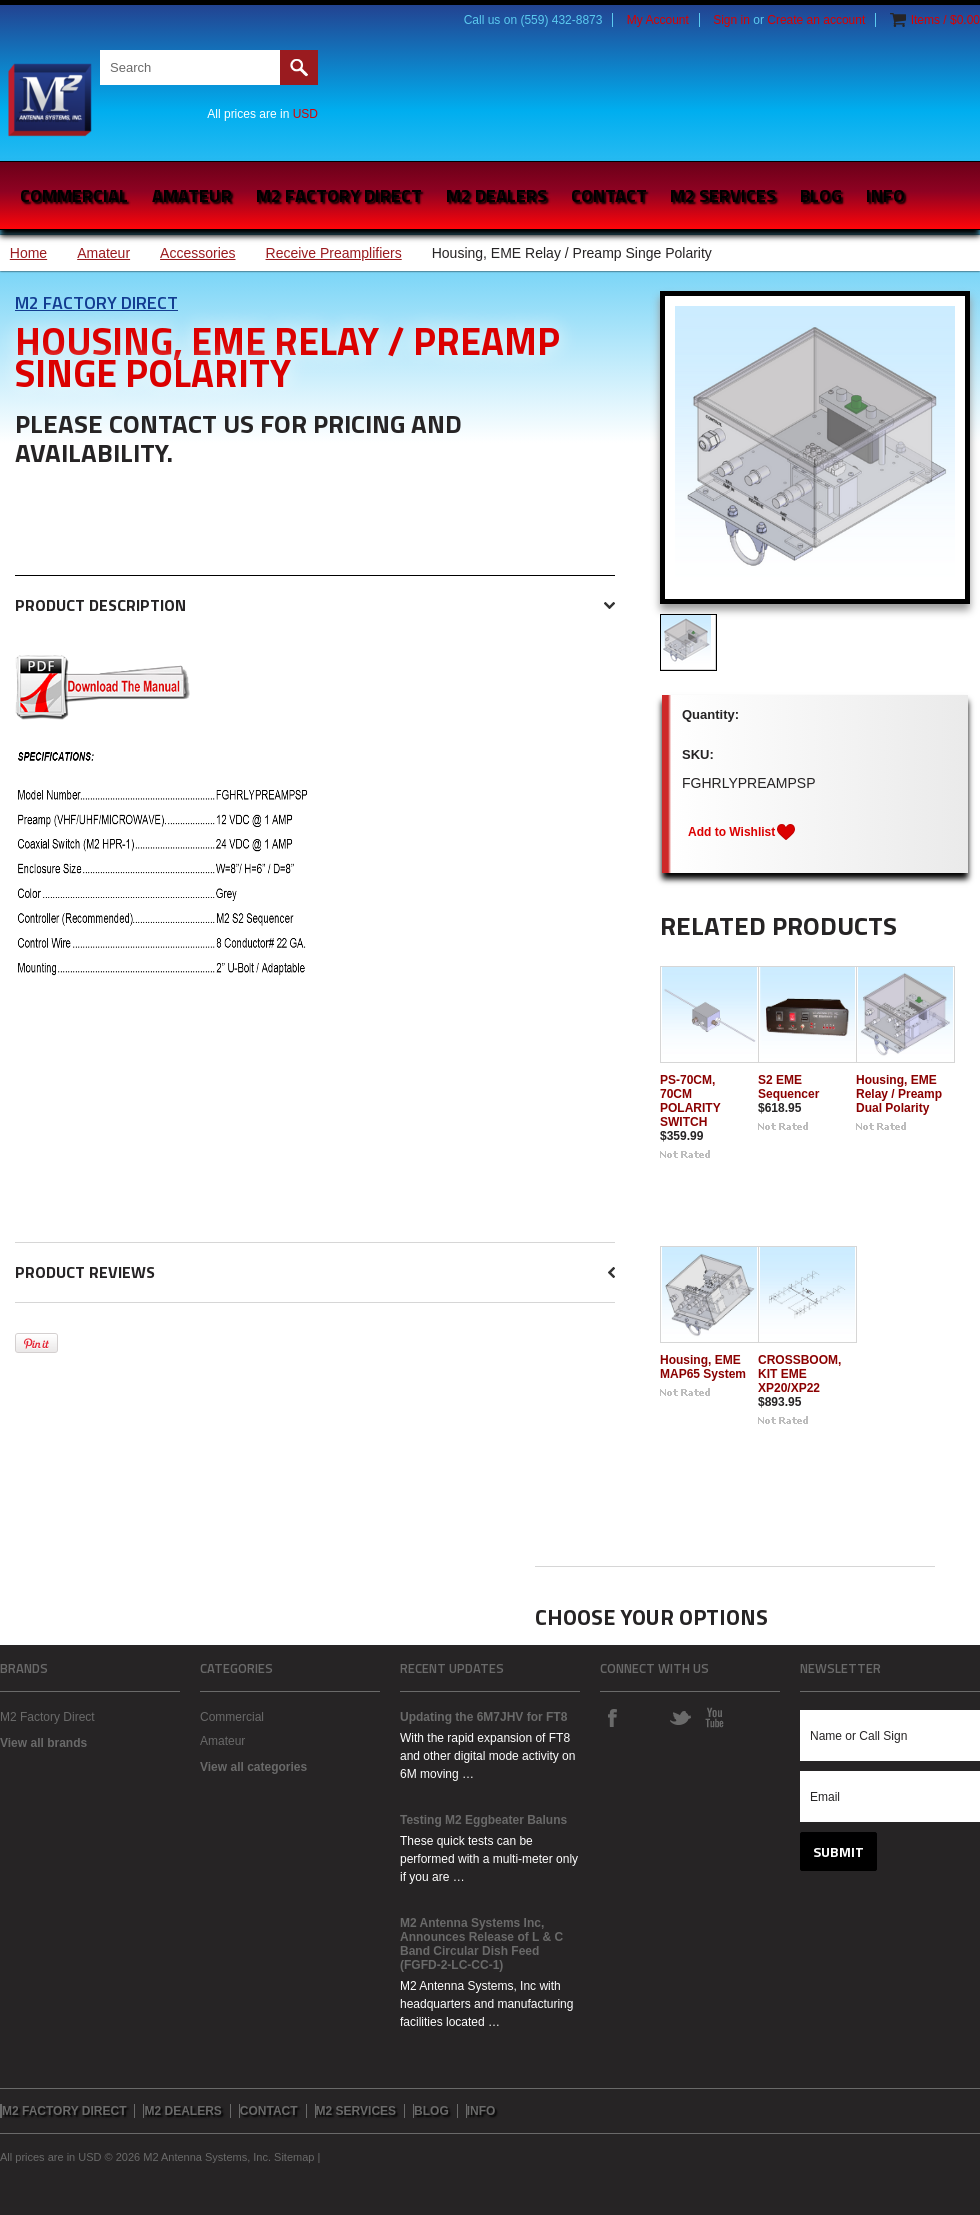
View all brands (43, 1743)
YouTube (714, 1717)
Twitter (680, 1717)
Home (28, 253)
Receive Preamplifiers (334, 253)
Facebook (612, 1717)
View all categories (253, 1767)
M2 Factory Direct (96, 302)
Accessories (197, 253)
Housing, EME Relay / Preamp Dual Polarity (899, 1094)
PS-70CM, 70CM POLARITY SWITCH (690, 1101)
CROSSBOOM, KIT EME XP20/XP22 (799, 1374)
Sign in (731, 20)
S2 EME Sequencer (788, 1087)
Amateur (192, 195)
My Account (658, 20)
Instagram (646, 1717)
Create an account (816, 20)
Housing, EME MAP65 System (703, 1367)
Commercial (74, 195)
